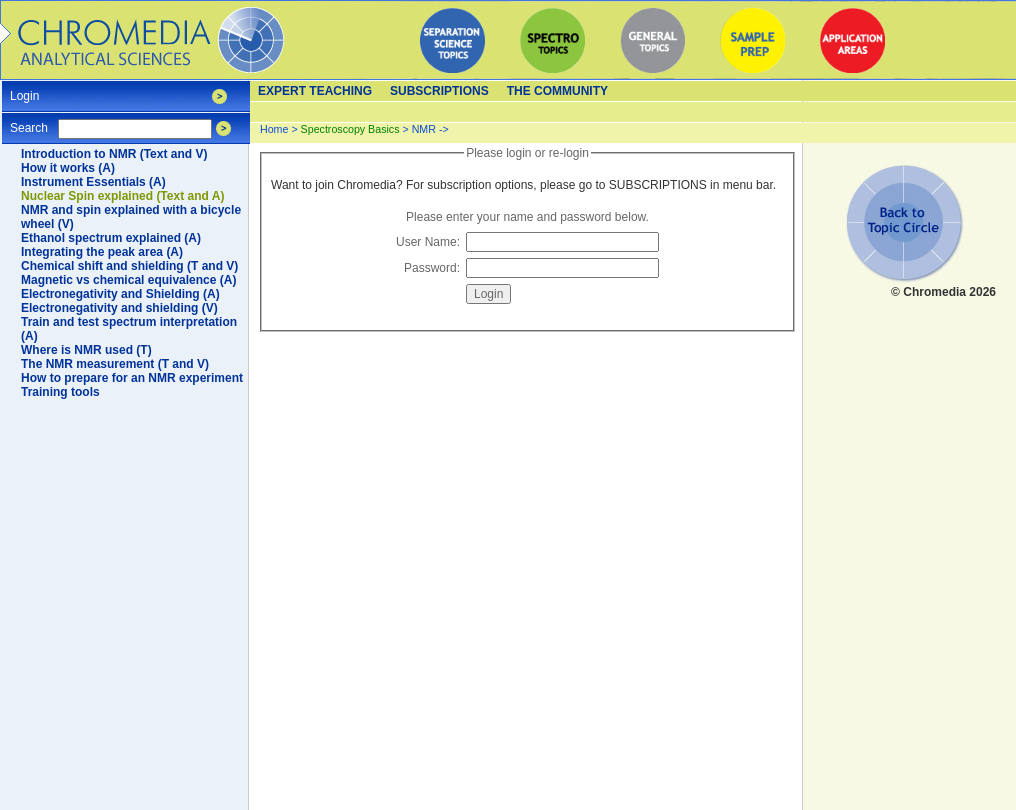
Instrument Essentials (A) (93, 182)
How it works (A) (68, 168)
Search (29, 121)
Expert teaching (315, 91)
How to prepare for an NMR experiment (132, 378)
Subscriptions (439, 91)
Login (24, 89)
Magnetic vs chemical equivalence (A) (128, 280)
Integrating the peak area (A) (102, 252)
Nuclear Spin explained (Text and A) (122, 196)
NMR (424, 129)
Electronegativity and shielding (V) (119, 308)
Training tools (60, 392)
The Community (557, 91)
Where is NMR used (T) (86, 350)
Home (274, 129)
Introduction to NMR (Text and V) (114, 154)
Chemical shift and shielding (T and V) (129, 266)
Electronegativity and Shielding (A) (120, 294)
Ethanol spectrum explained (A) (111, 238)
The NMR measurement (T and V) (115, 364)
